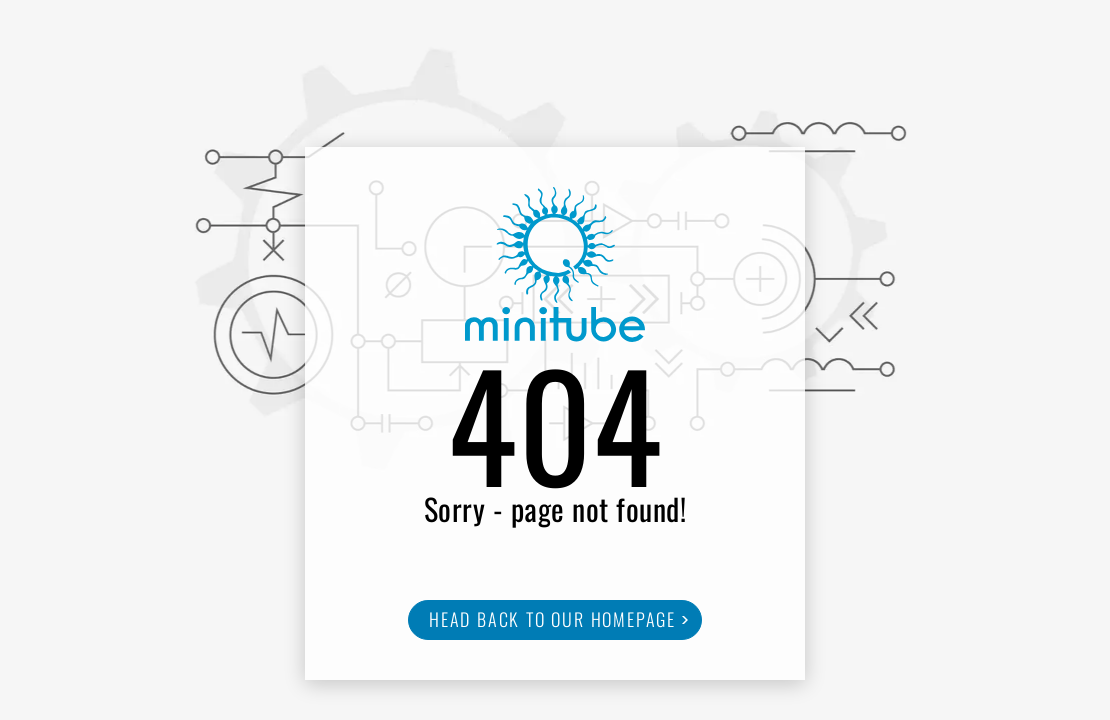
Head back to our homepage (552, 619)
